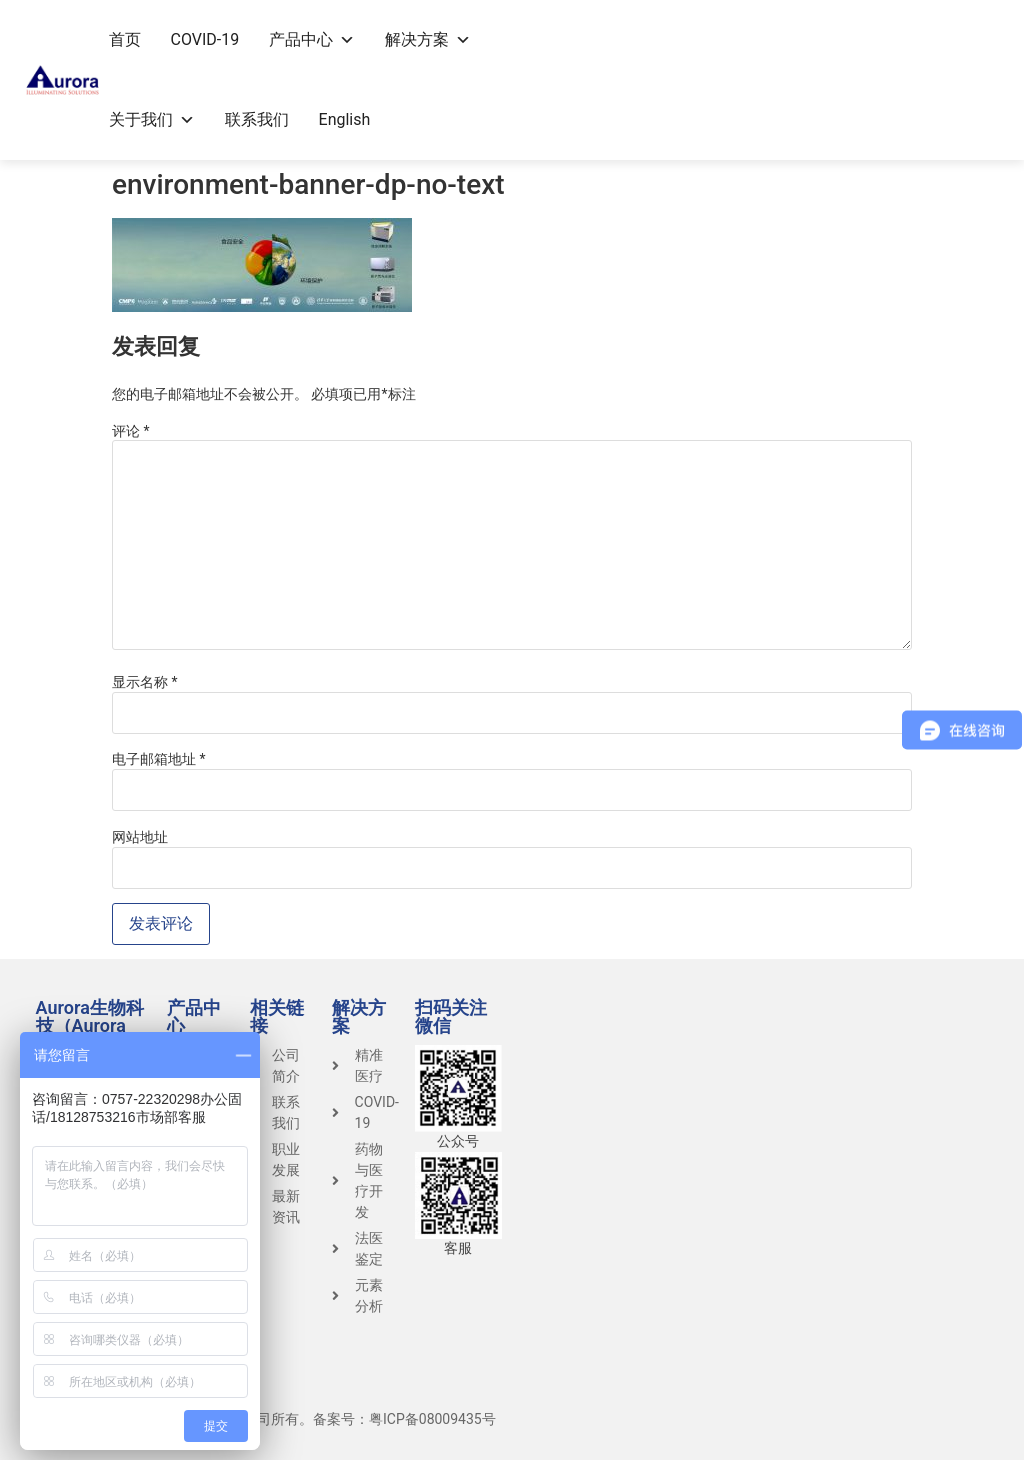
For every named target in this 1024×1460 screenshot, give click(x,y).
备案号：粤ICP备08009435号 (404, 1419)
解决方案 (428, 39)
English (345, 119)
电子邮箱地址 (159, 759)
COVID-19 (205, 39)
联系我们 (257, 119)
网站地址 (140, 837)
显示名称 (145, 682)
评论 (131, 431)
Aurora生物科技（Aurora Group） (90, 1025)
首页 (125, 39)
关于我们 (152, 119)
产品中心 (312, 39)
